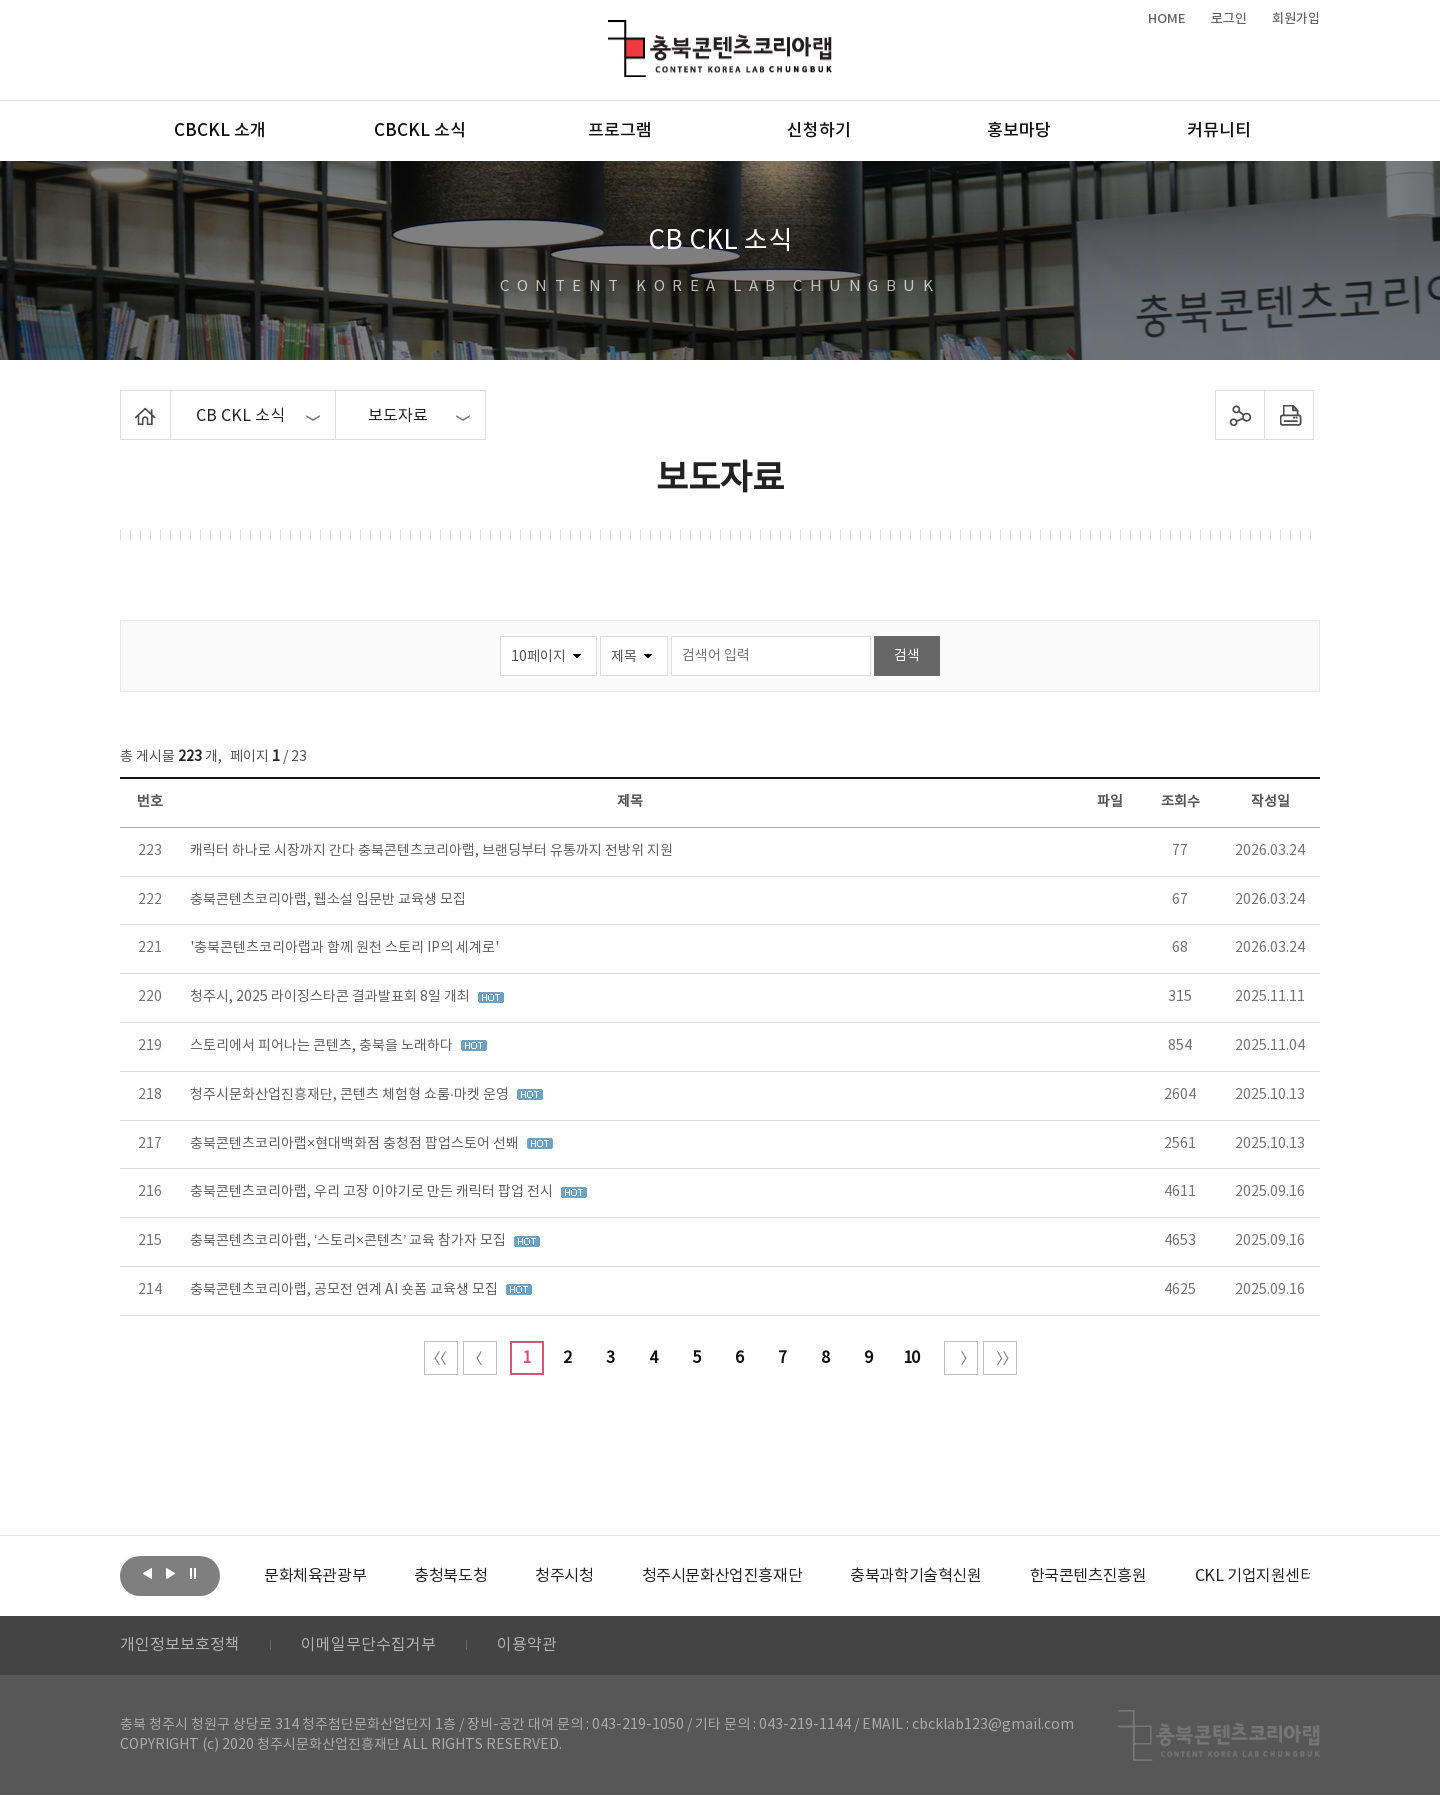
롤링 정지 (193, 1574)
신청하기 (819, 131)
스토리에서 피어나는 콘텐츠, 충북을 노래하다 (323, 1046)
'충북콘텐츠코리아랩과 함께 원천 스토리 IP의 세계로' (344, 948)
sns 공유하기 (1240, 415)
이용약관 (527, 1646)
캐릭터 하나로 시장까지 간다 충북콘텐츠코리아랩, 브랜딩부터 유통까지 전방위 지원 (431, 851)
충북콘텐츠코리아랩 (612, 31)
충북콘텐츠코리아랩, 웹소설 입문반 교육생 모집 (328, 900)
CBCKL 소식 (420, 131)
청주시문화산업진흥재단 (722, 1576)
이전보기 (147, 1574)
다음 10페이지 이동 (961, 1358)
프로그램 (620, 131)
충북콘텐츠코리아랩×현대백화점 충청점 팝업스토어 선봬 (356, 1144)
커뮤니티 (1219, 131)
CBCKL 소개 (220, 131)
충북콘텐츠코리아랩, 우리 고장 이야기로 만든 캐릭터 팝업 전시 (373, 1192)
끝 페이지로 (1000, 1358)
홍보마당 (1019, 131)
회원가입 (1296, 19)
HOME (1167, 19)
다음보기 (170, 1574)
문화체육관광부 (315, 1576)
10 (911, 1358)
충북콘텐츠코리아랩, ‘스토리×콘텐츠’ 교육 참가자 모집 (349, 1241)
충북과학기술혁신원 (915, 1576)
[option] (315, 1576)
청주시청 (564, 1576)
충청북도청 (450, 1576)
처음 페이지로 (441, 1358)
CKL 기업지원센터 (1254, 1576)
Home (125, 402)
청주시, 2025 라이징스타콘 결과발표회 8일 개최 (331, 997)
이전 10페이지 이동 (480, 1358)
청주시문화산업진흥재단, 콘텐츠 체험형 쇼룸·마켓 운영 (351, 1095)
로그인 (1229, 19)
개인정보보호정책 (180, 1646)
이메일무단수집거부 (368, 1646)
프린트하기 (1289, 415)
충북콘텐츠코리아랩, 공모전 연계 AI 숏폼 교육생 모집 (345, 1290)
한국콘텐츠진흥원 (1088, 1576)
